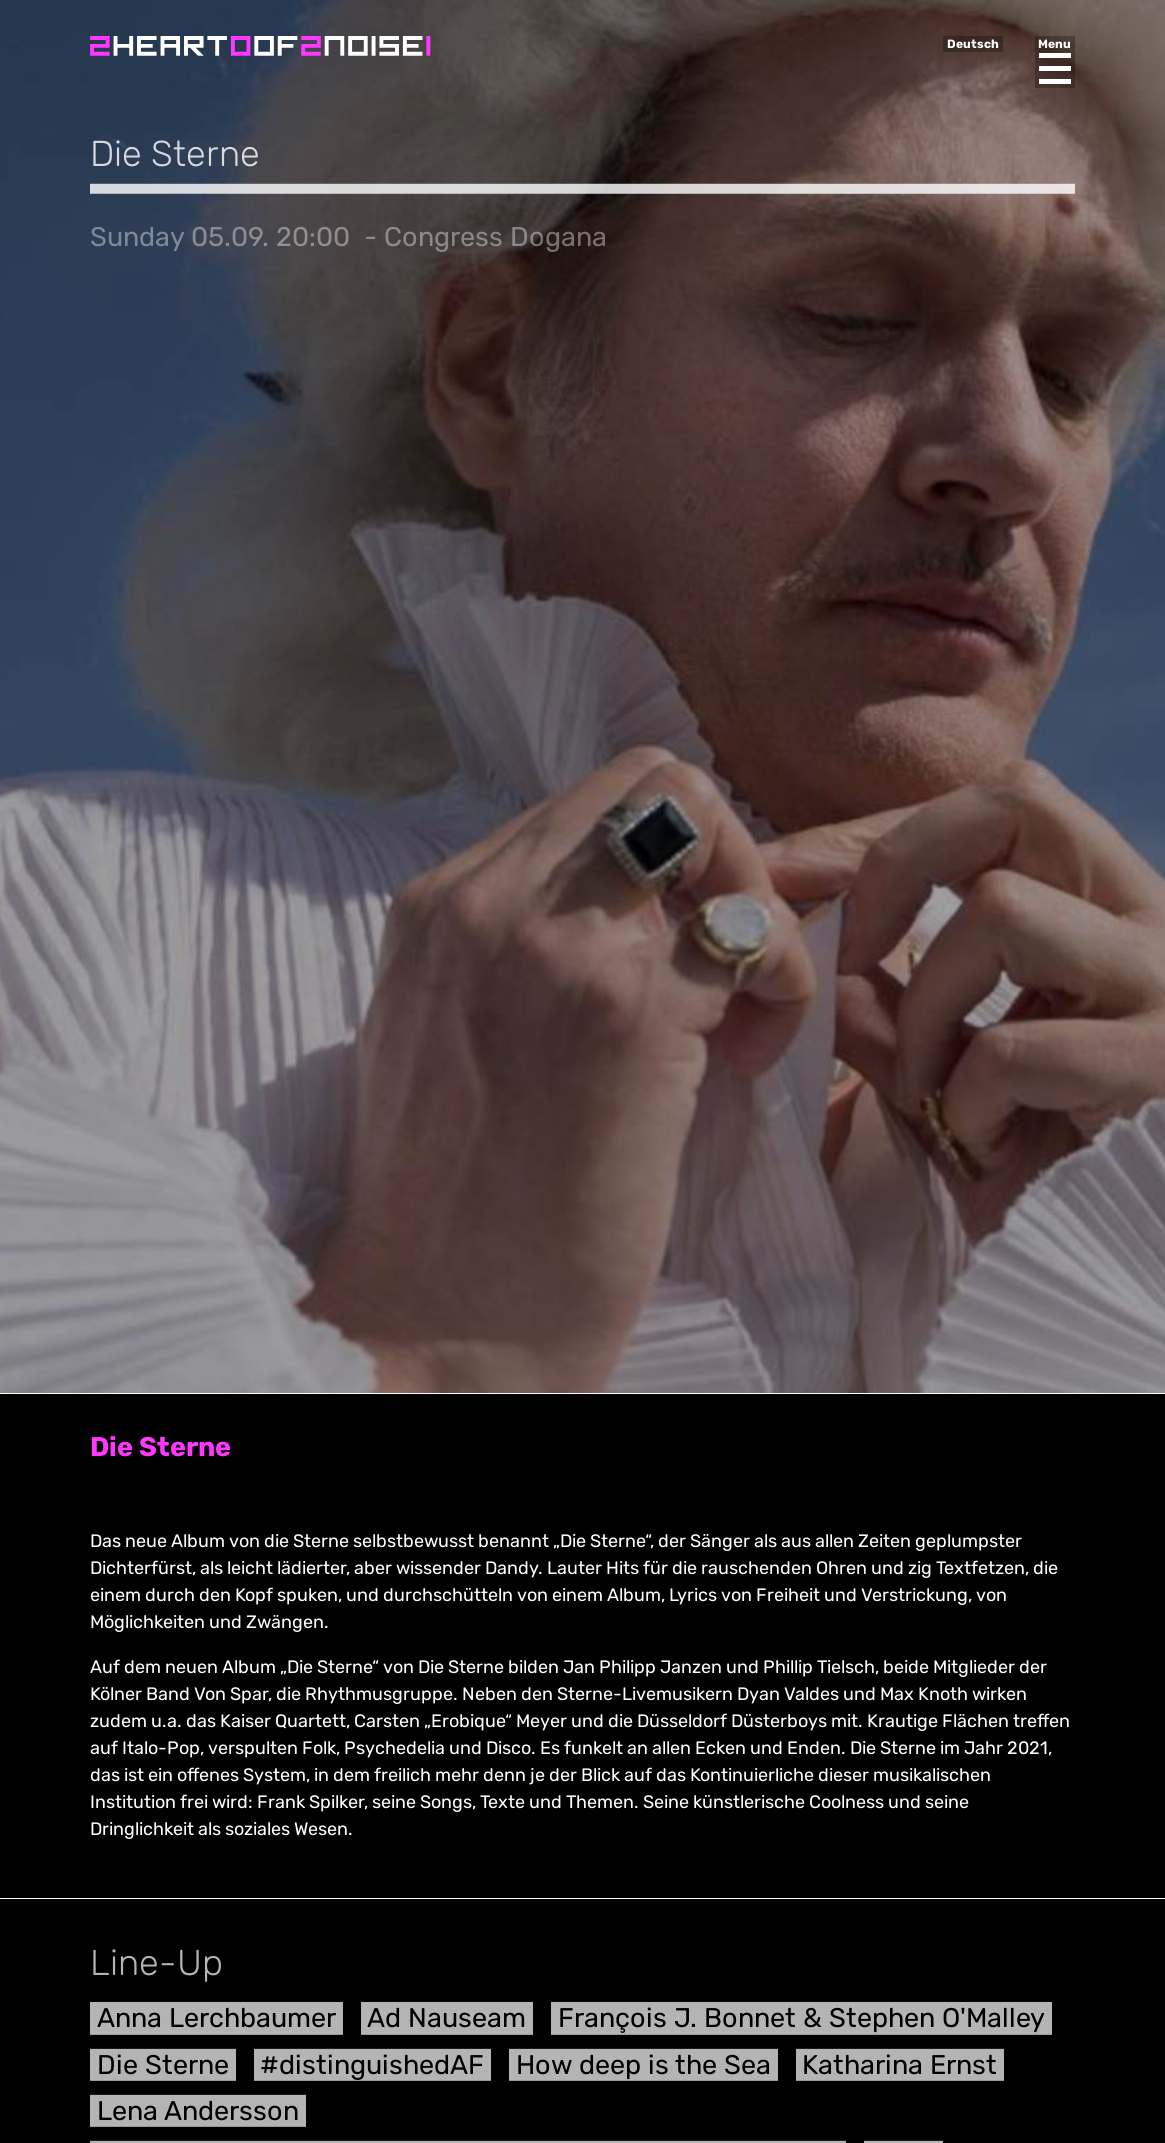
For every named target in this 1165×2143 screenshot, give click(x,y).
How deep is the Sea (643, 2071)
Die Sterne (163, 2071)
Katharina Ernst (899, 2071)
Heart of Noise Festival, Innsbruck (260, 46)
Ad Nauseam (446, 2025)
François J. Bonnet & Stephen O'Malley (801, 2025)
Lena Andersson (198, 2118)
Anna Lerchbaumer (216, 2025)
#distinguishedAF (372, 2071)
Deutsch (973, 44)
